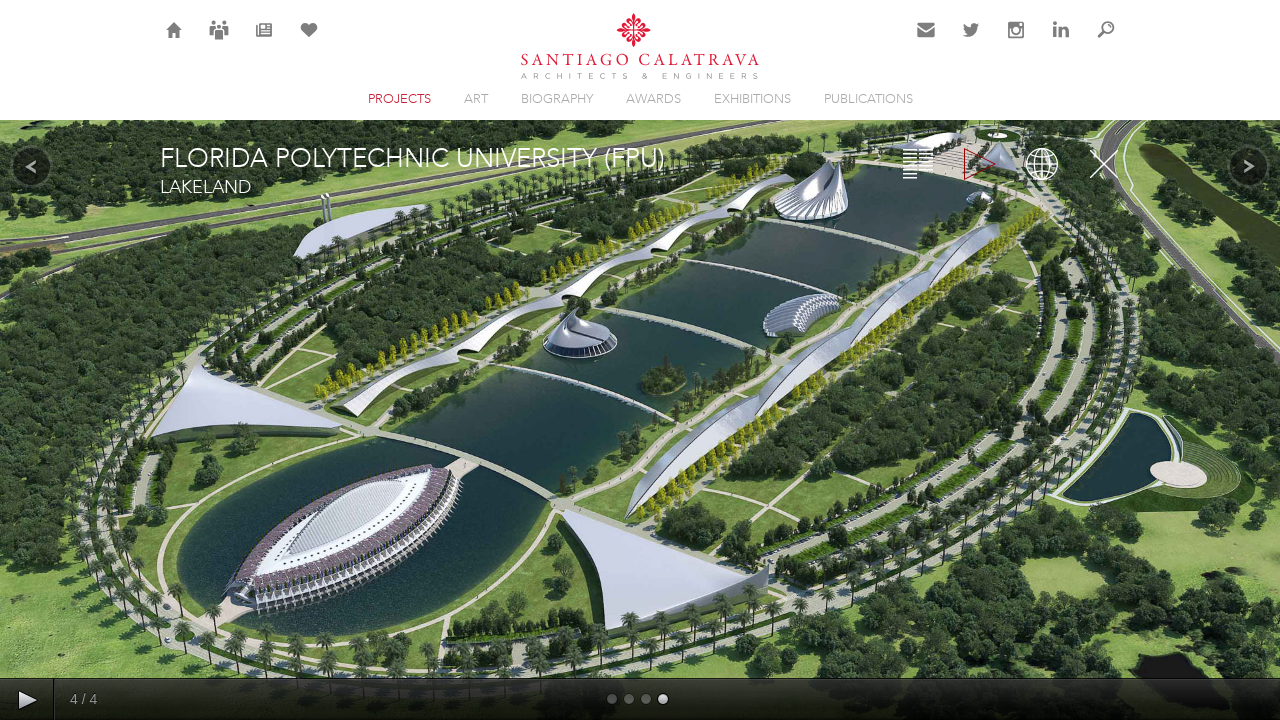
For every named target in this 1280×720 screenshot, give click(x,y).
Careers (219, 42)
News (264, 42)
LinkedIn (1061, 42)
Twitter (971, 42)
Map (1042, 164)
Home (174, 42)
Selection (309, 42)
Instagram (1016, 42)
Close (1104, 164)
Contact (926, 42)
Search (1106, 42)
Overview (918, 164)
